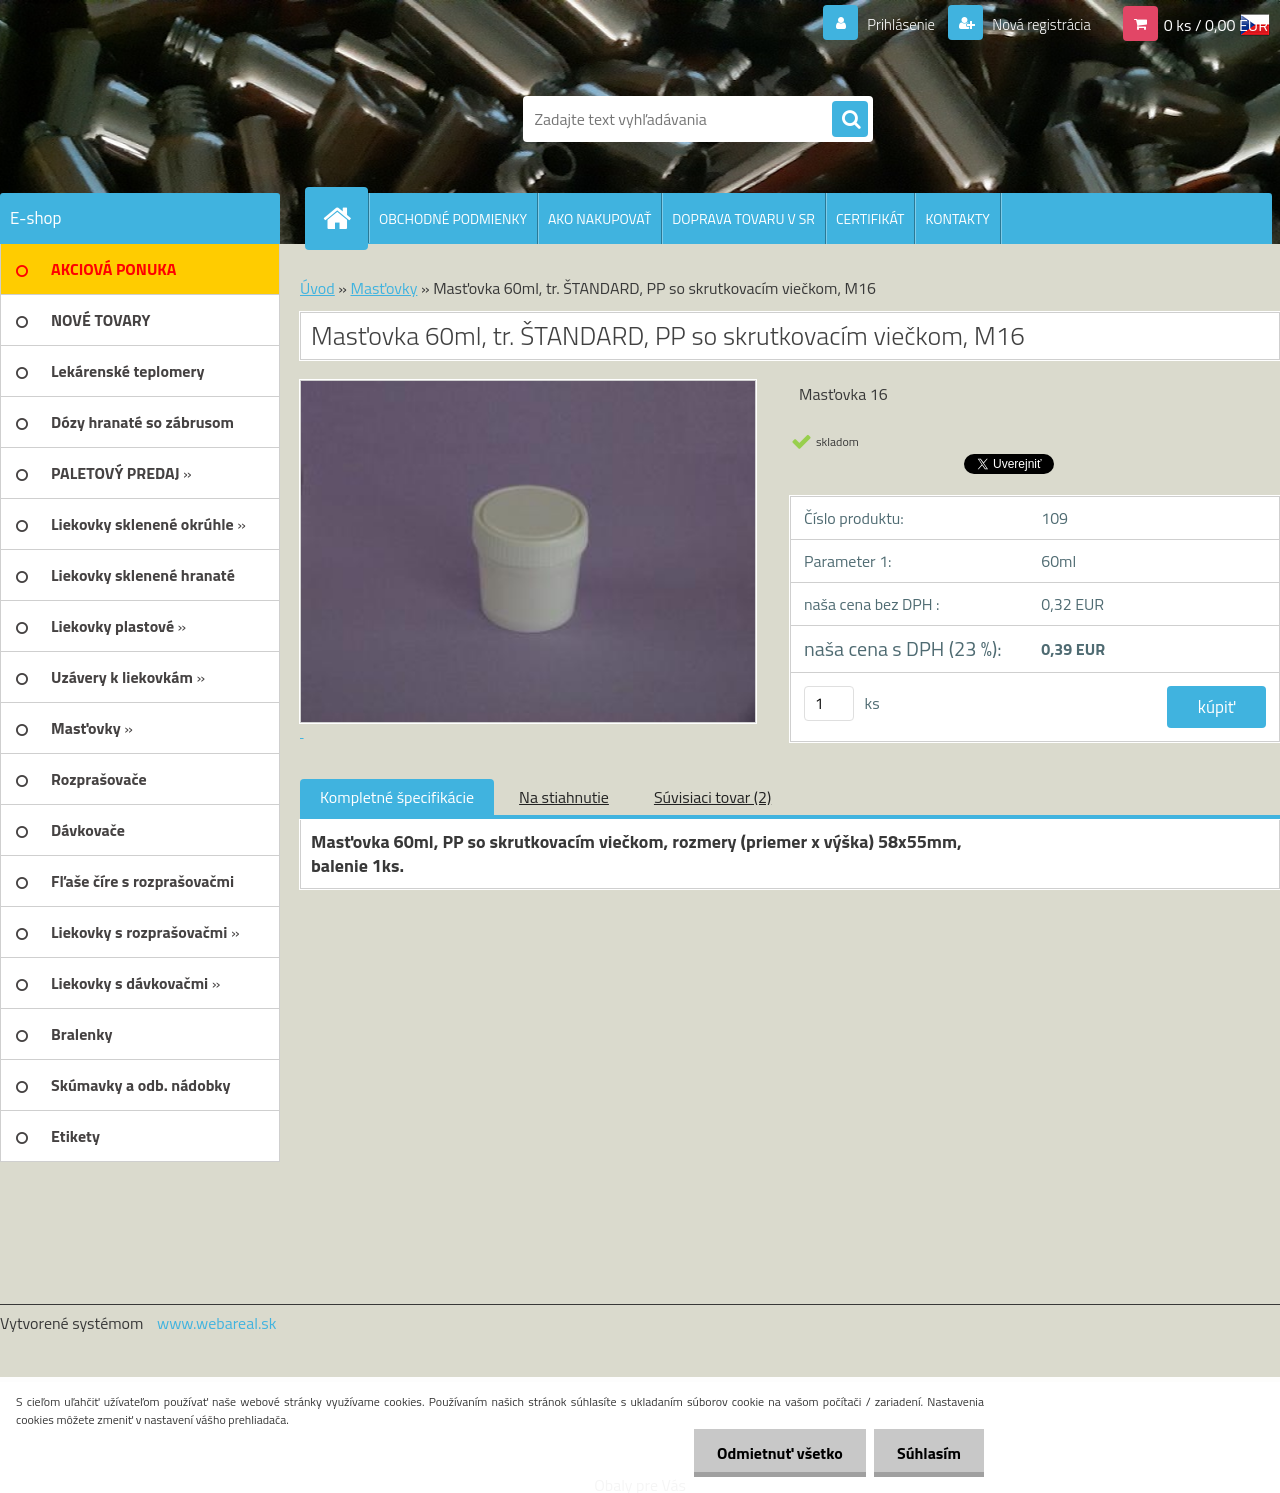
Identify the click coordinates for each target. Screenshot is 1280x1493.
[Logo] (137, 119)
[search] (850, 120)
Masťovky (383, 288)
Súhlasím (927, 1453)
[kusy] (829, 703)
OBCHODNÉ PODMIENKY (453, 218)
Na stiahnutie (564, 797)
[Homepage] (345, 218)
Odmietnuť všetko (774, 1453)
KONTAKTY (957, 218)
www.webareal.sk (217, 1323)
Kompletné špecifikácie (397, 797)
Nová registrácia (1035, 24)
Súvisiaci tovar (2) (712, 797)
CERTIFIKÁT (870, 218)
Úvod (317, 288)
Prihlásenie (888, 24)
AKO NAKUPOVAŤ (599, 218)
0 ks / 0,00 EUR (1216, 24)
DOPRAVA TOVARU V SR (743, 218)
